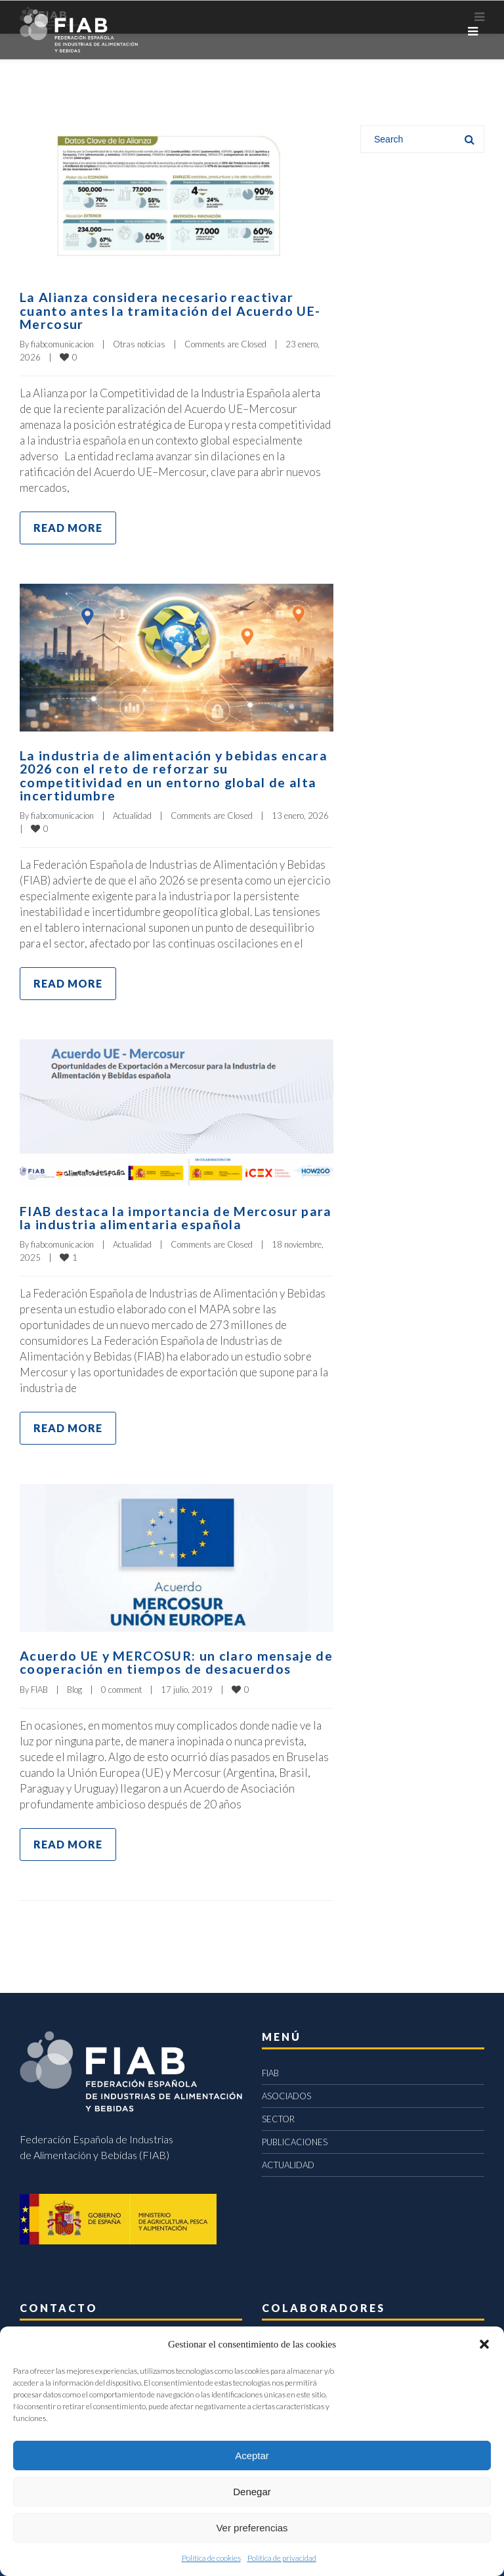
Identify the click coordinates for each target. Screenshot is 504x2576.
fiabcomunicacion (62, 343)
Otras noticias (139, 343)
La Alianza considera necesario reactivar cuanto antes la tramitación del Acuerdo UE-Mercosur (170, 310)
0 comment (121, 1685)
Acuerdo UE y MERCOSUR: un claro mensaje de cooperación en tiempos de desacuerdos (167, 1658)
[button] (484, 2344)
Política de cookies (211, 2558)
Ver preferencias (251, 2527)
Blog (74, 1685)
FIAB (39, 1685)
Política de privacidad (281, 2558)
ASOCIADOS (286, 2092)
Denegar (252, 2491)
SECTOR (278, 2115)
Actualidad (132, 813)
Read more (67, 526)
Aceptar (252, 2455)
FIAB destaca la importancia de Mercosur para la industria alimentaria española (176, 1214)
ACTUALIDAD (288, 2161)
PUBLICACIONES (294, 2138)
